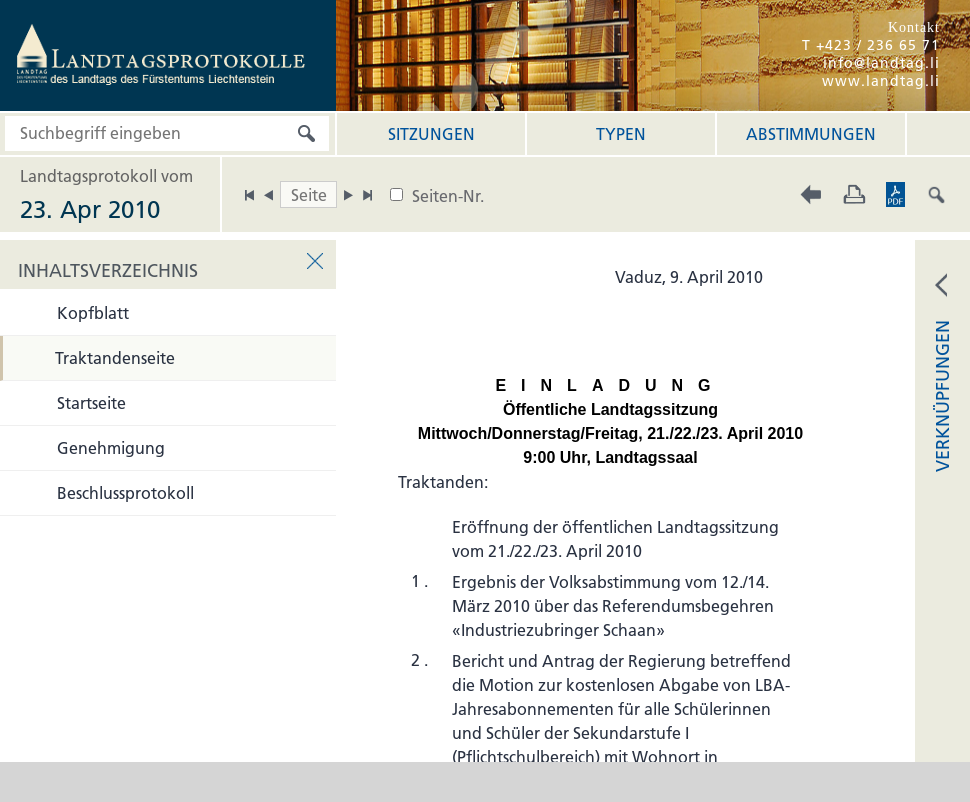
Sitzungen (431, 134)
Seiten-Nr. (448, 196)
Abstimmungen (811, 134)
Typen (621, 134)
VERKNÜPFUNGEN (942, 396)
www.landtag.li (881, 81)
